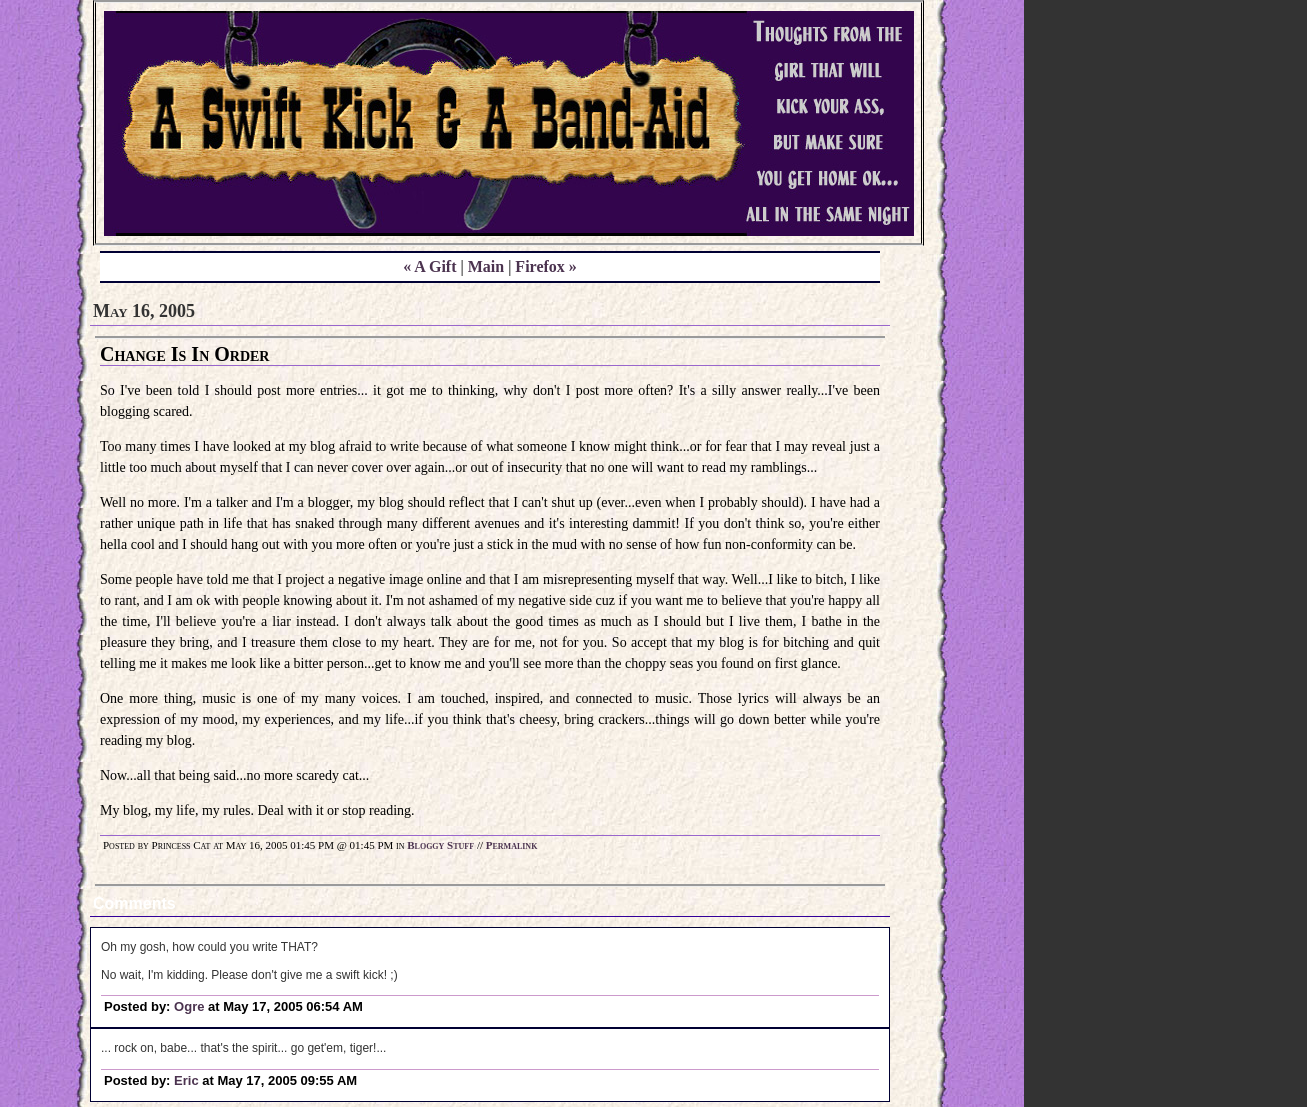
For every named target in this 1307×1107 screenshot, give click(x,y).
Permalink (512, 845)
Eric (186, 1080)
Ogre (189, 1006)
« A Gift (429, 266)
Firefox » (545, 266)
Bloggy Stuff (440, 845)
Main (486, 266)
